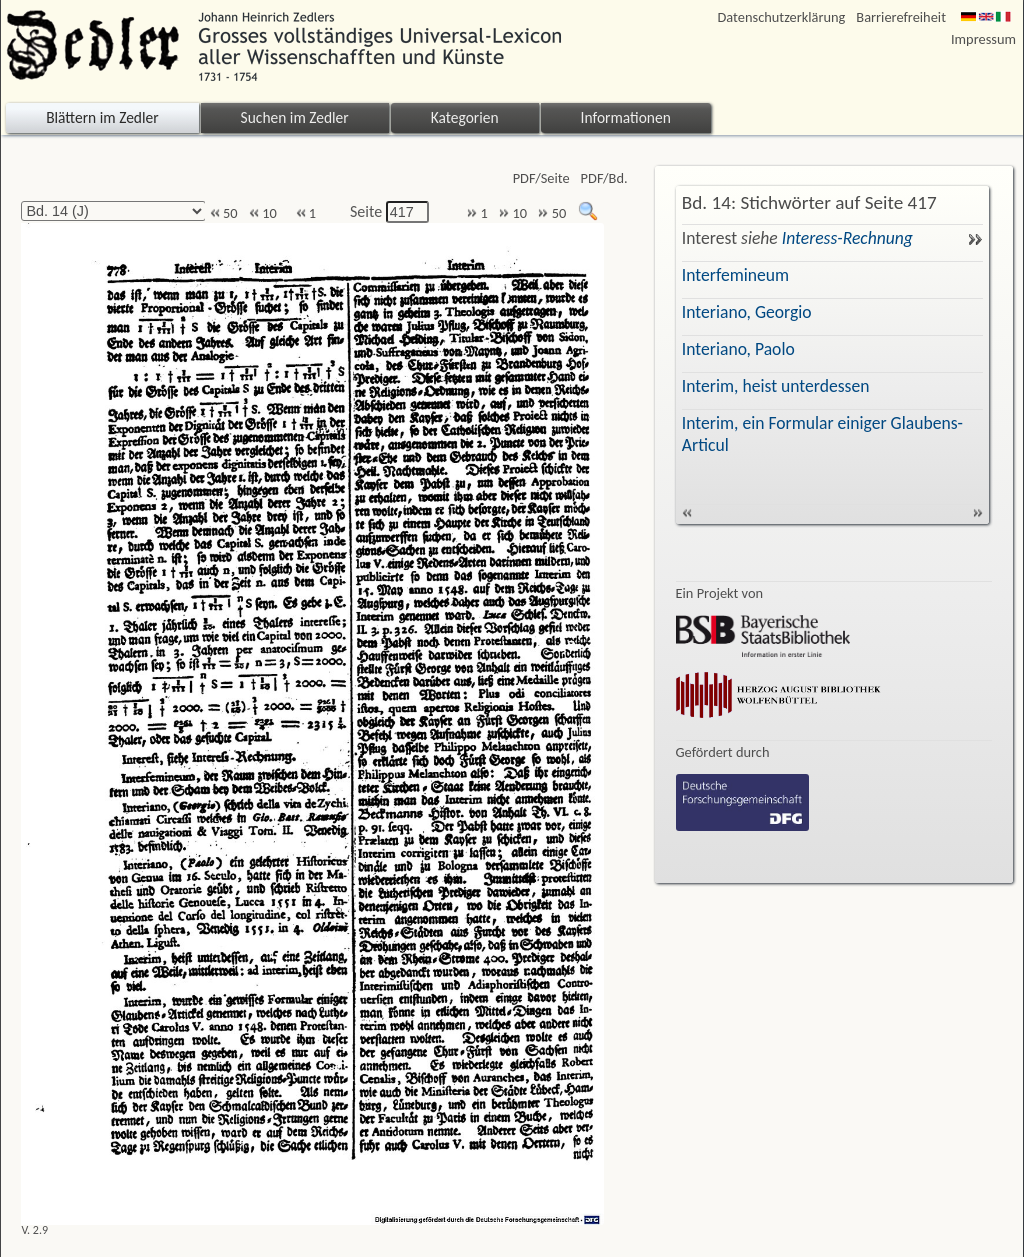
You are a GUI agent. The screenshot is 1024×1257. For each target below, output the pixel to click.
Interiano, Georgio (747, 312)
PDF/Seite (541, 178)
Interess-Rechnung (847, 238)
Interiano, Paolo (738, 349)
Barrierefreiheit (901, 17)
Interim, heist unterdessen (776, 386)
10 (263, 213)
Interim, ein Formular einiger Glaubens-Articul (822, 433)
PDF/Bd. (604, 178)
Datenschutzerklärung (782, 17)
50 (224, 213)
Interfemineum (735, 275)
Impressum (983, 39)
